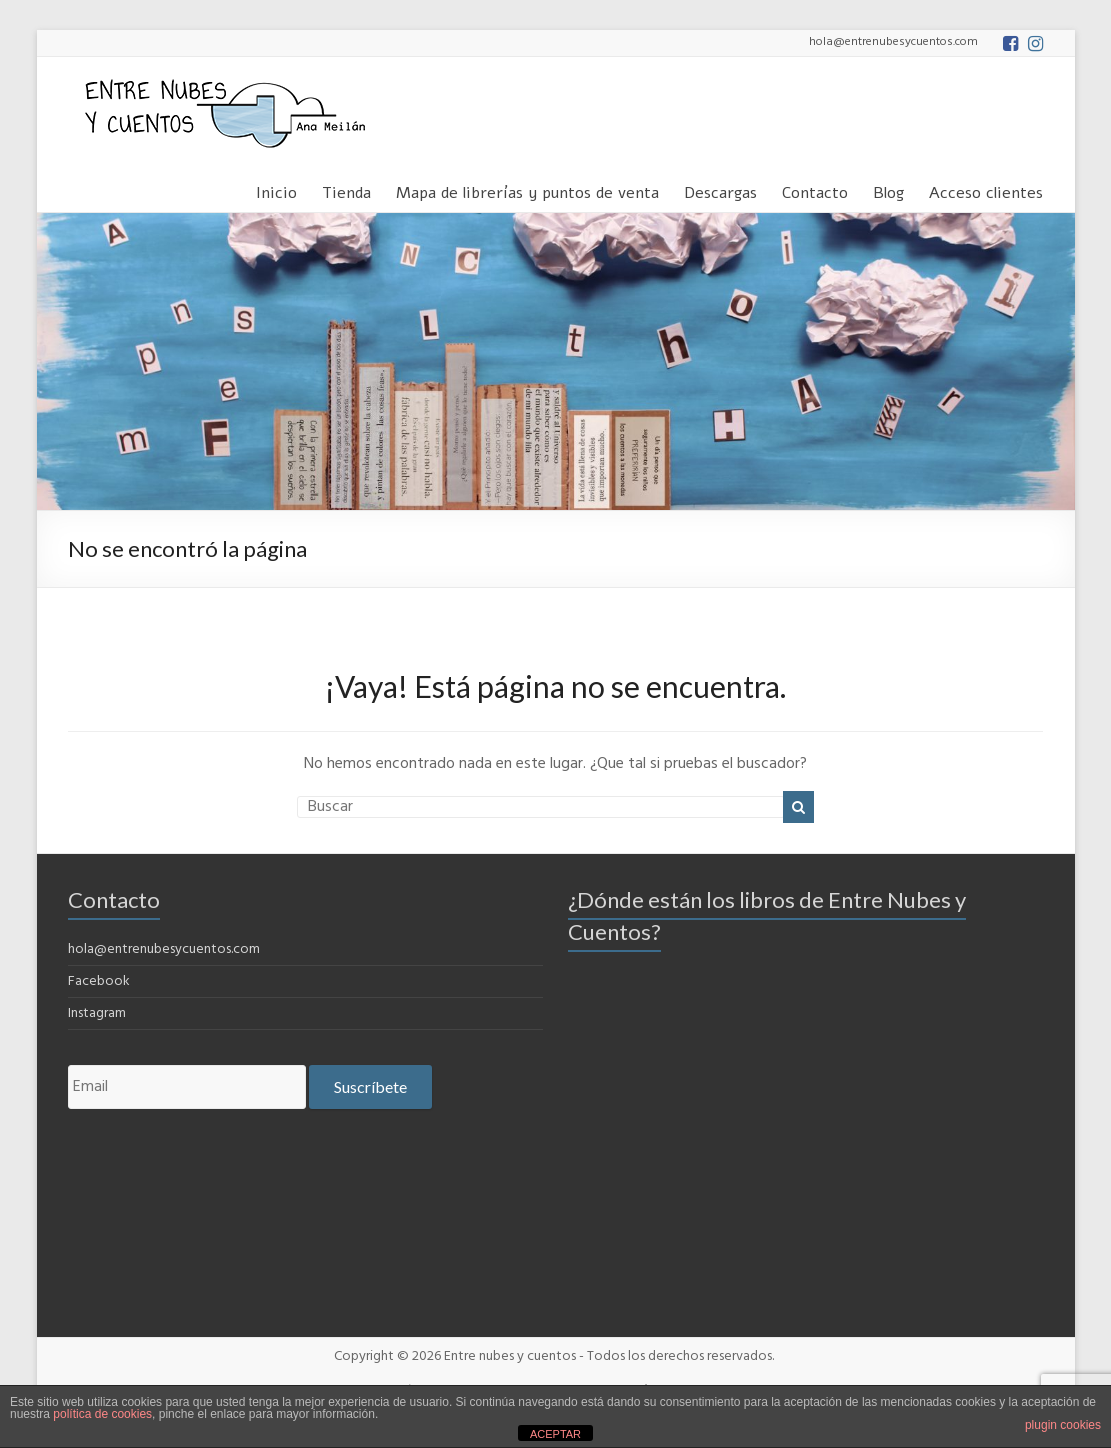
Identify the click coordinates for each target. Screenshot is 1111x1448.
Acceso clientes (986, 189)
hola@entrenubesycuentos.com (164, 949)
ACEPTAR (555, 1434)
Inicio (276, 189)
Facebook (99, 981)
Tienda (346, 189)
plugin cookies (1063, 1425)
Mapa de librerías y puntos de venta (527, 189)
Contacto (815, 189)
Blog (888, 189)
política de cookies (102, 1414)
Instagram (97, 1013)
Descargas (720, 189)
